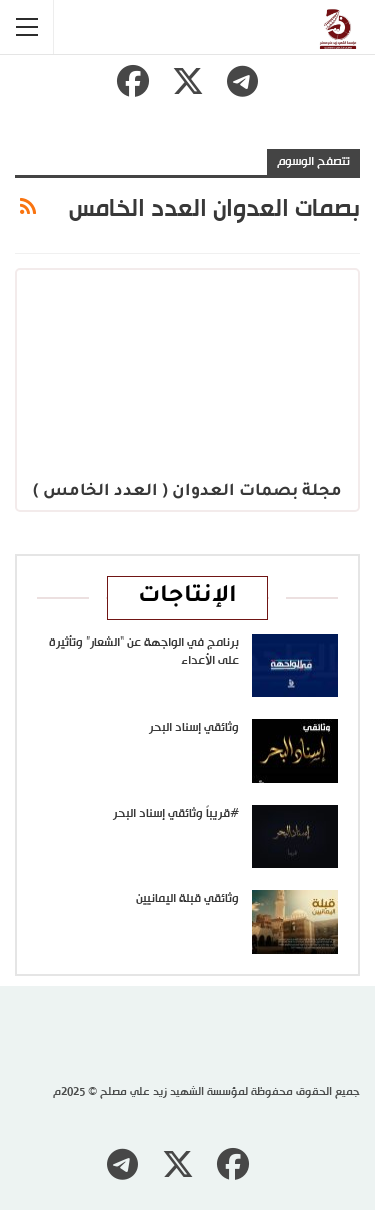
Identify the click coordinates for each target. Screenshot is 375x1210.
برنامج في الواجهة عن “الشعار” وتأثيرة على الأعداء (144, 652)
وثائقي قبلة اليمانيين (187, 899)
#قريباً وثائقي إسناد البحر (176, 814)
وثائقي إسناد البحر (194, 728)
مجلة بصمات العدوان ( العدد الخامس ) (187, 492)
